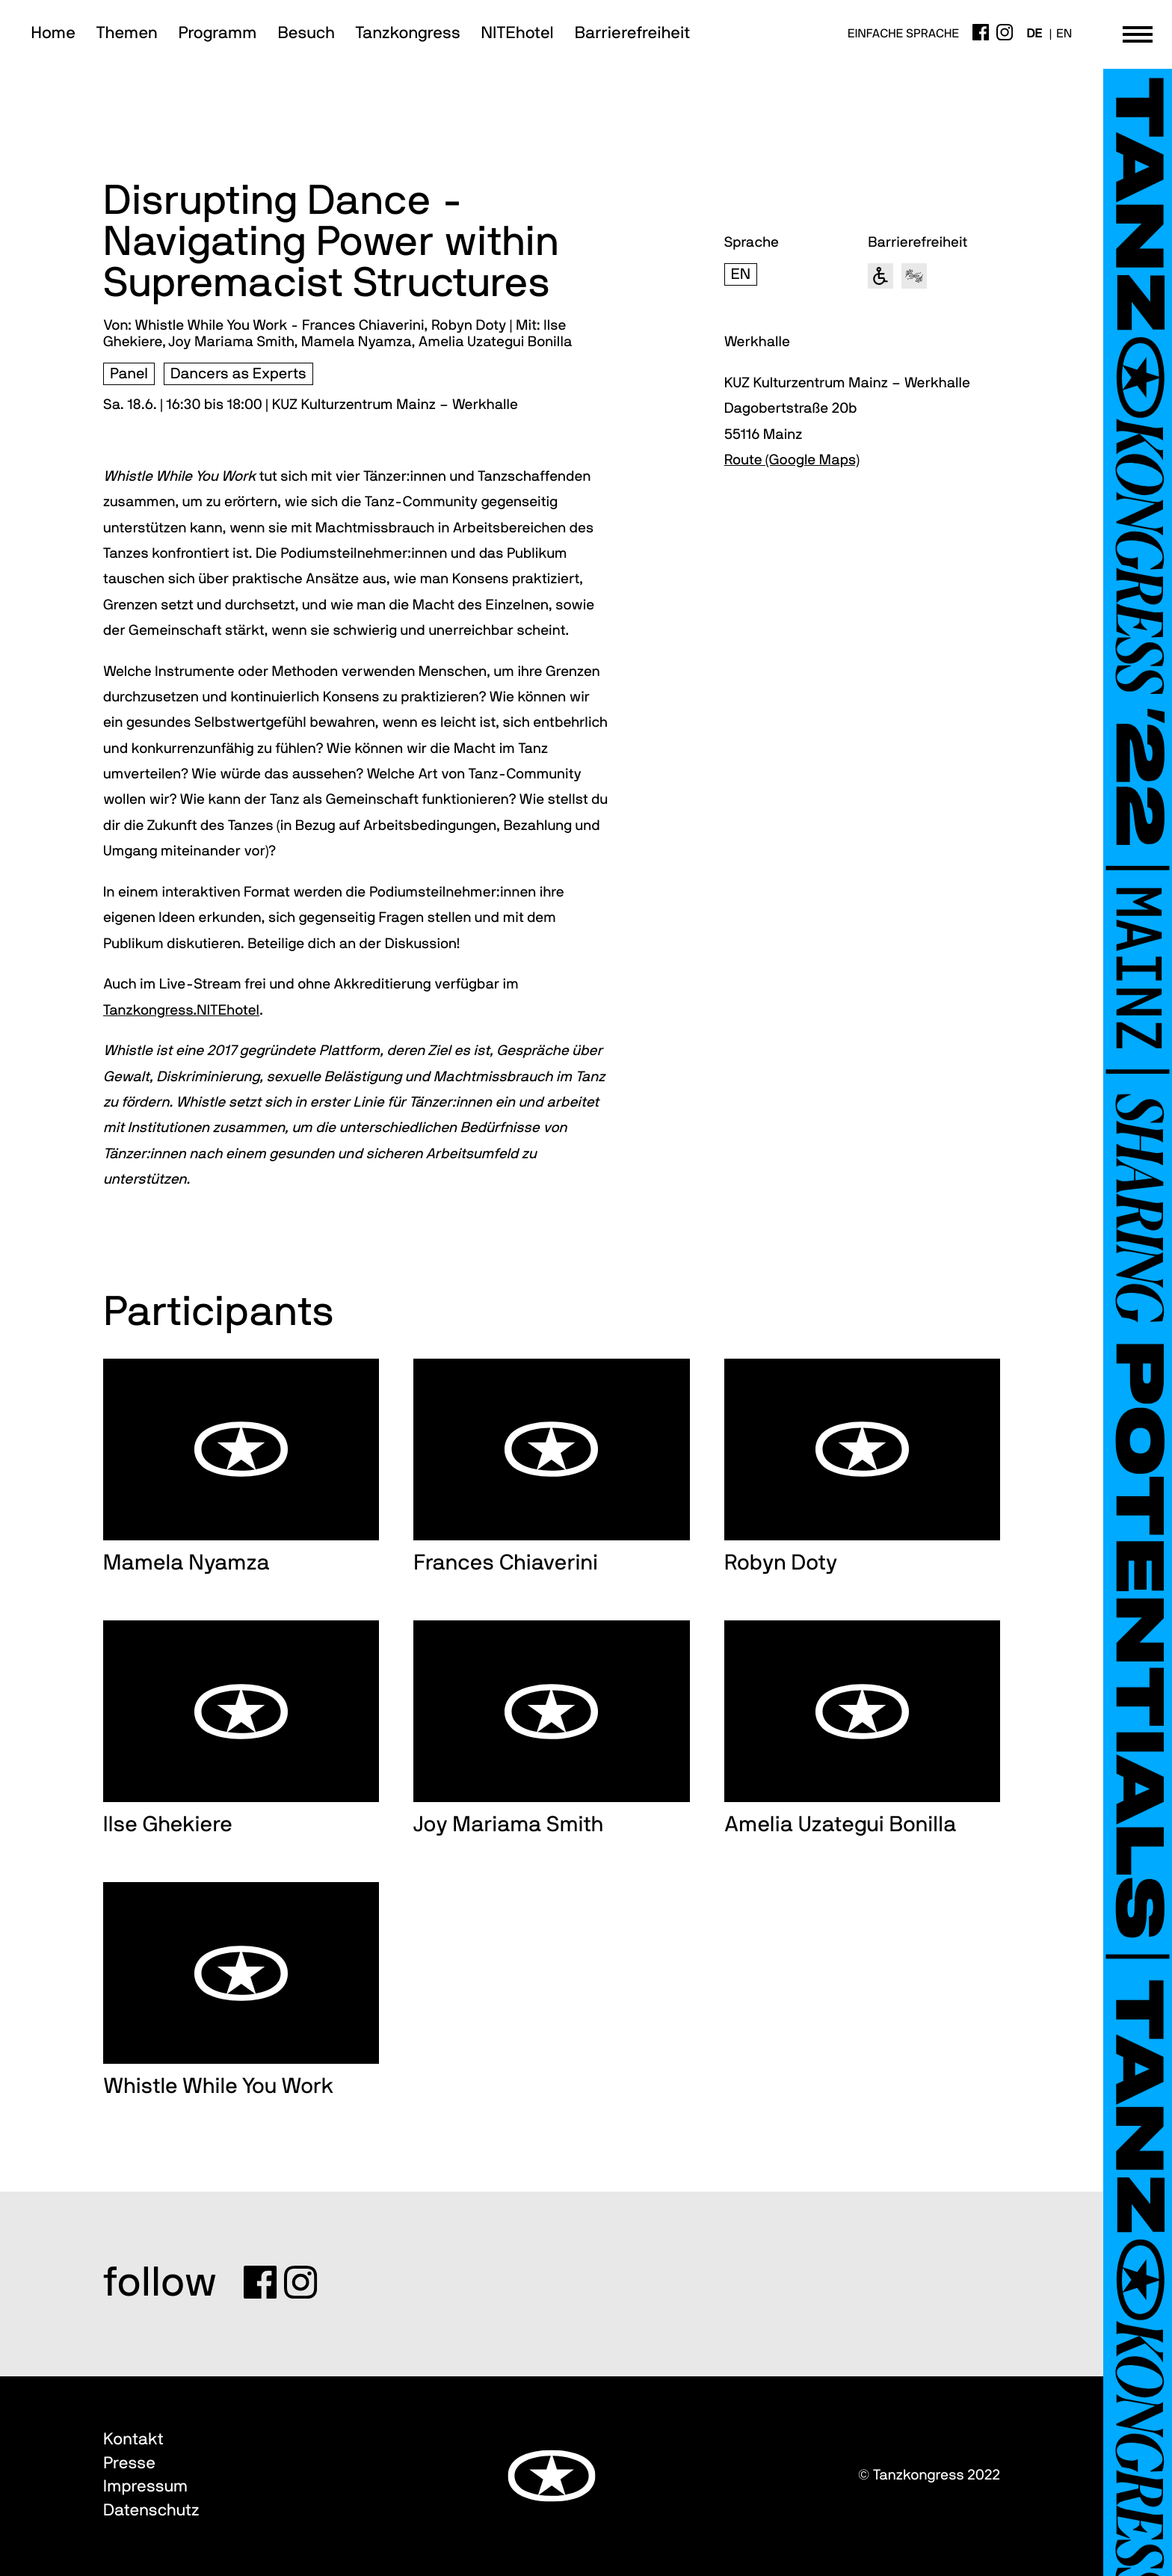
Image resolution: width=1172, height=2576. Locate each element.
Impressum (145, 2487)
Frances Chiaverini (505, 1563)
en (1064, 34)
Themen (127, 33)
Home (53, 33)
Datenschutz (151, 2511)
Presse (129, 2464)
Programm (218, 33)
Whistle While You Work (218, 2086)
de (1034, 34)
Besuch (305, 33)
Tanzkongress (408, 33)
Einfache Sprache (903, 34)
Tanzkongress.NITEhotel (181, 1010)
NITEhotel (517, 33)
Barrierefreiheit (633, 33)
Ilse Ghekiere (167, 1825)
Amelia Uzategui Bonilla (840, 1825)
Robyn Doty (781, 1563)
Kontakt (133, 2440)
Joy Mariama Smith (508, 1825)
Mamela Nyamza (186, 1563)
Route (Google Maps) (792, 460)
